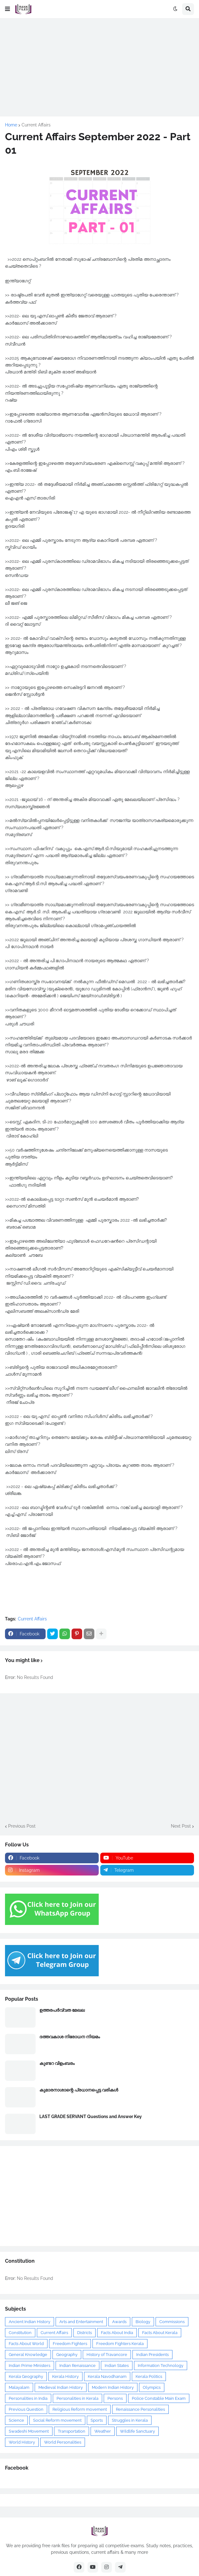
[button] (7, 9)
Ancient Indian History (29, 2321)
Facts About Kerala (159, 2332)
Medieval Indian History (60, 2387)
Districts (84, 2332)
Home (11, 125)
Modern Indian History (113, 2387)
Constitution (20, 2332)
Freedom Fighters (70, 2343)
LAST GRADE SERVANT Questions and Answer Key (90, 2116)
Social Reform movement (57, 2420)
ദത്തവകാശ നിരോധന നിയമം (69, 2036)
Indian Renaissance (77, 2365)
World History (22, 2442)
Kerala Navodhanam (107, 2376)
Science (16, 2420)
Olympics (152, 2387)
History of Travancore (107, 2354)
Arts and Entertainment (81, 2321)
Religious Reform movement (79, 2409)
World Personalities (62, 2442)
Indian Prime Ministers (29, 2365)
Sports (97, 2420)
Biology (143, 2321)
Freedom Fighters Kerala (120, 2343)
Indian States (117, 2365)
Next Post (181, 1826)
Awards (119, 2321)
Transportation (71, 2431)
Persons (115, 2398)
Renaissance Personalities (140, 2409)
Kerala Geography (26, 2376)
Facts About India (117, 2332)
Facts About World (26, 2343)
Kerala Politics (149, 2376)
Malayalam (19, 2387)
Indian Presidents (152, 2354)
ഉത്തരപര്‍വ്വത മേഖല (62, 2010)
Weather (102, 2431)
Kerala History (65, 2376)
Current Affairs (36, 125)
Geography (66, 2354)
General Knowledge (28, 2354)
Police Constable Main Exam (159, 2398)
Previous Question (26, 2409)
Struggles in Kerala (130, 2420)
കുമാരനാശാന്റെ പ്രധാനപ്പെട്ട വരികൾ (78, 2089)
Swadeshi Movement (29, 2431)
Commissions (172, 2321)
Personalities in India (28, 2398)
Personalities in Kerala (77, 2398)
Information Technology (160, 2365)
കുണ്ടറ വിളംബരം (57, 2063)
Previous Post (22, 1826)
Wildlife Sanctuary (137, 2431)
